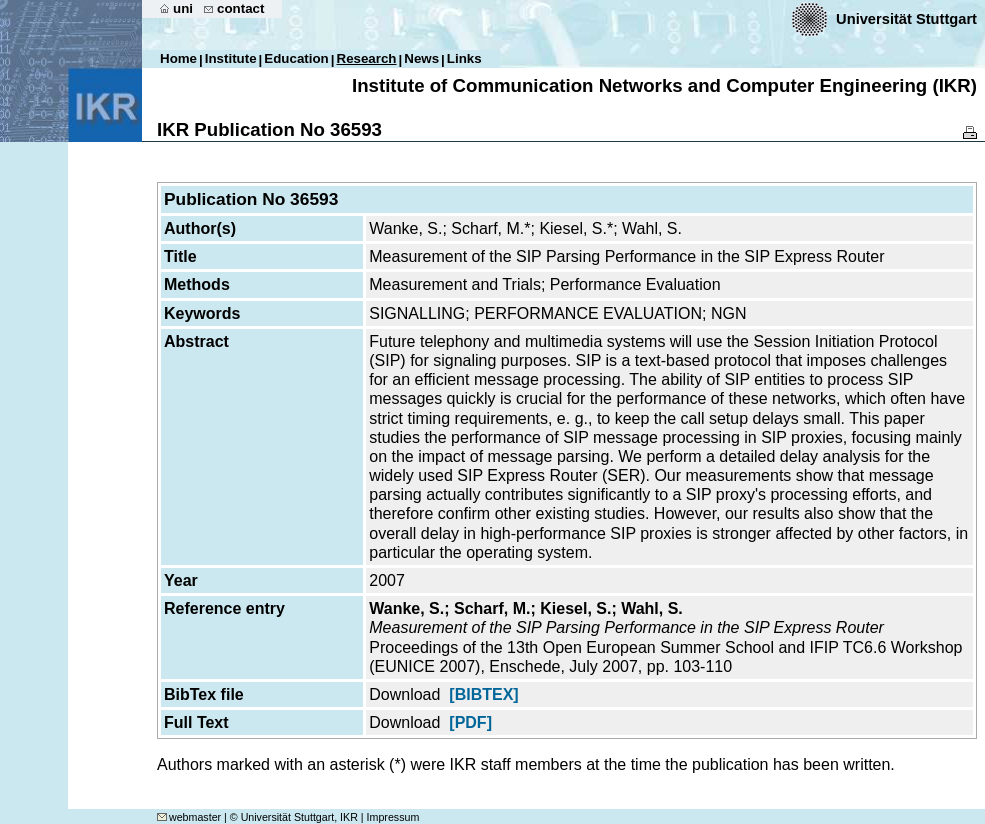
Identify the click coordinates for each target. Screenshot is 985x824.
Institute (231, 58)
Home (178, 58)
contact (240, 8)
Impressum (393, 817)
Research (367, 58)
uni (183, 8)
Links (464, 58)
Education (296, 58)
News (421, 58)
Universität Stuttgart (906, 19)
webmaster (189, 817)
